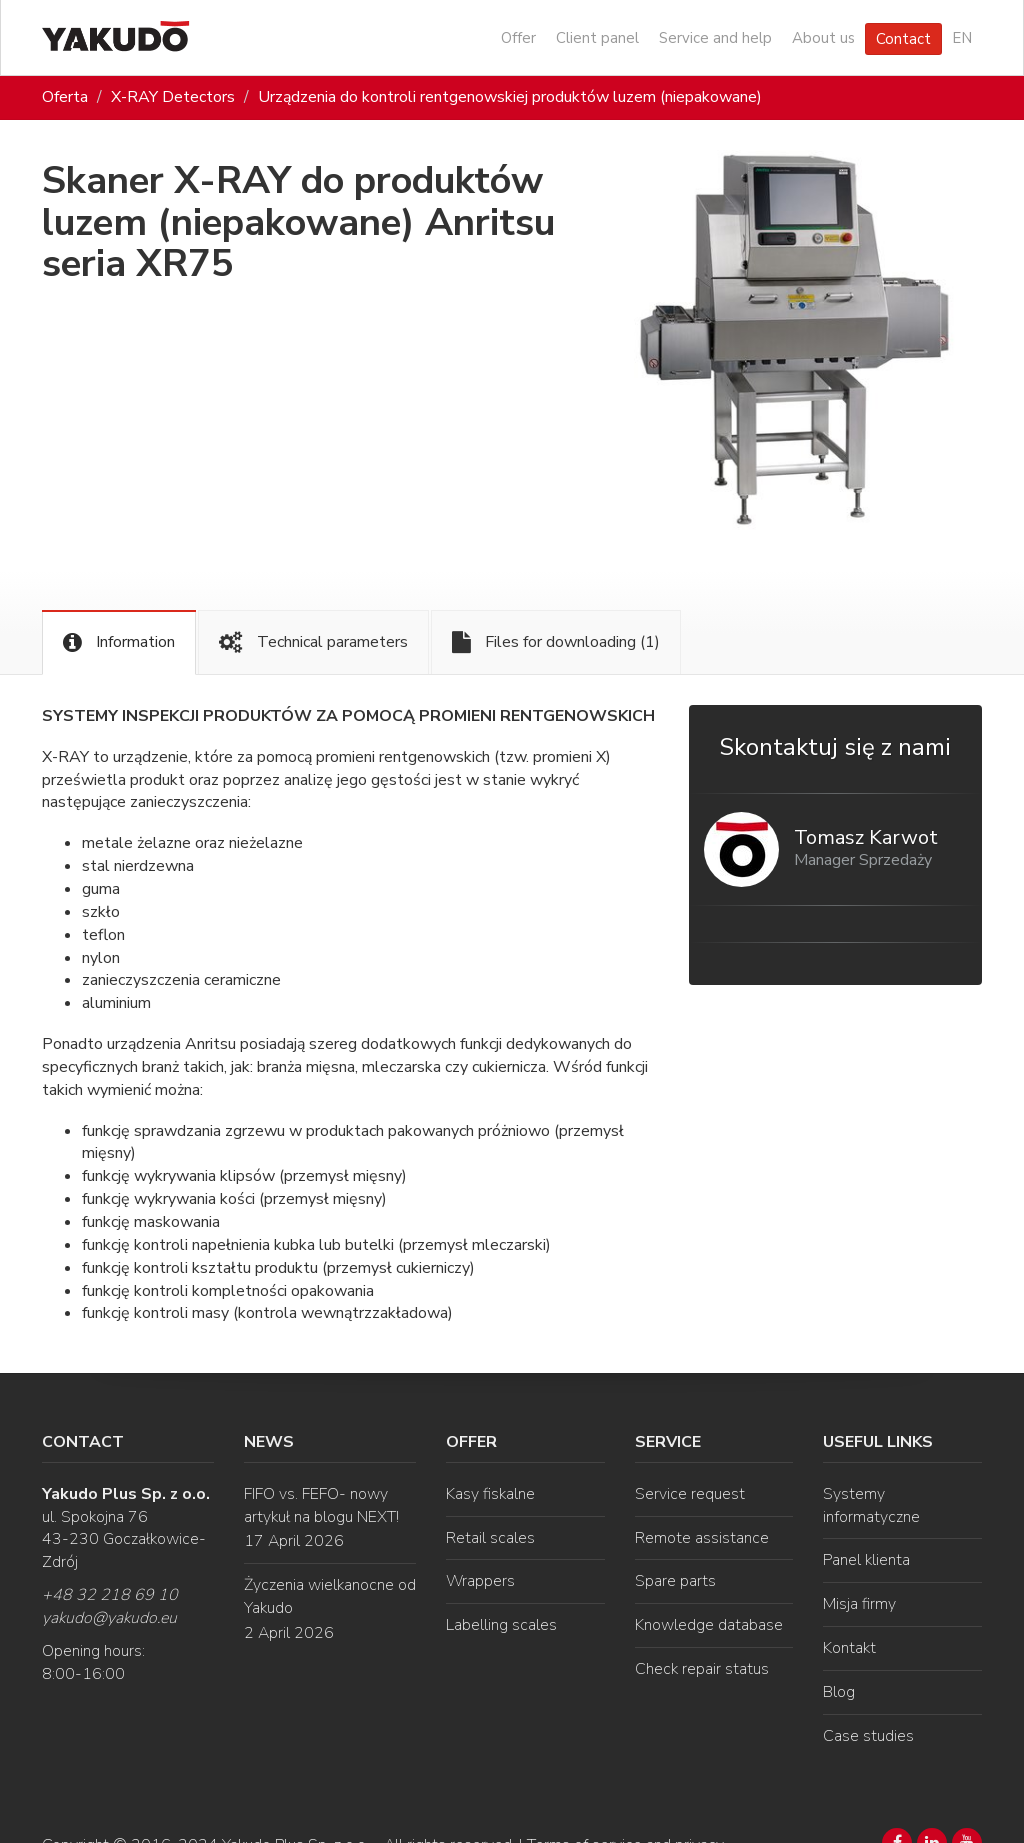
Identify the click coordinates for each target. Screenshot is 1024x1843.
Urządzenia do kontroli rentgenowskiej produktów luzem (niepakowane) (510, 97)
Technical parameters (313, 642)
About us (823, 38)
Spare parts (675, 1581)
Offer (518, 38)
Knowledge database (709, 1625)
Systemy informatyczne (871, 1505)
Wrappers (480, 1581)
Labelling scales (501, 1625)
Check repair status (702, 1669)
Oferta (65, 97)
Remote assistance (702, 1538)
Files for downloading (556, 642)
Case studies (868, 1736)
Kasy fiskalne (490, 1494)
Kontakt (849, 1648)
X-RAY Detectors (173, 97)
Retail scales (490, 1538)
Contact (903, 39)
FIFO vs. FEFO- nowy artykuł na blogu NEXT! (321, 1505)
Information (119, 642)
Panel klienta (866, 1560)
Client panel (597, 38)
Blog (839, 1692)
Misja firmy (859, 1604)
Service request (690, 1494)
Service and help (715, 38)
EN (962, 38)
